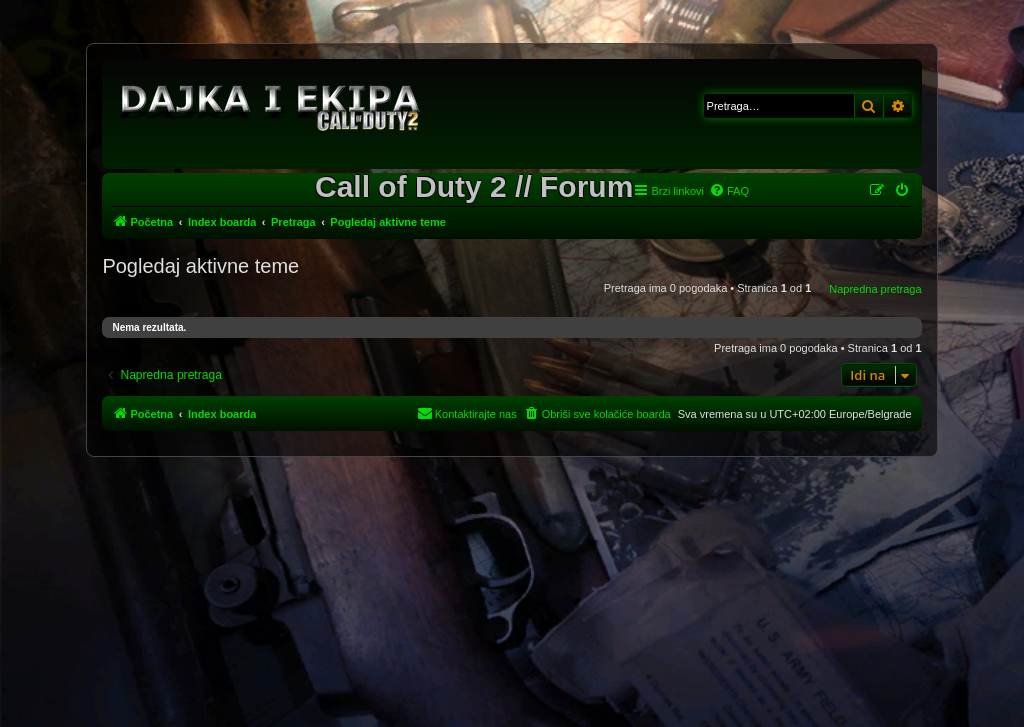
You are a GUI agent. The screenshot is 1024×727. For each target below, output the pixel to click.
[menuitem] (729, 191)
